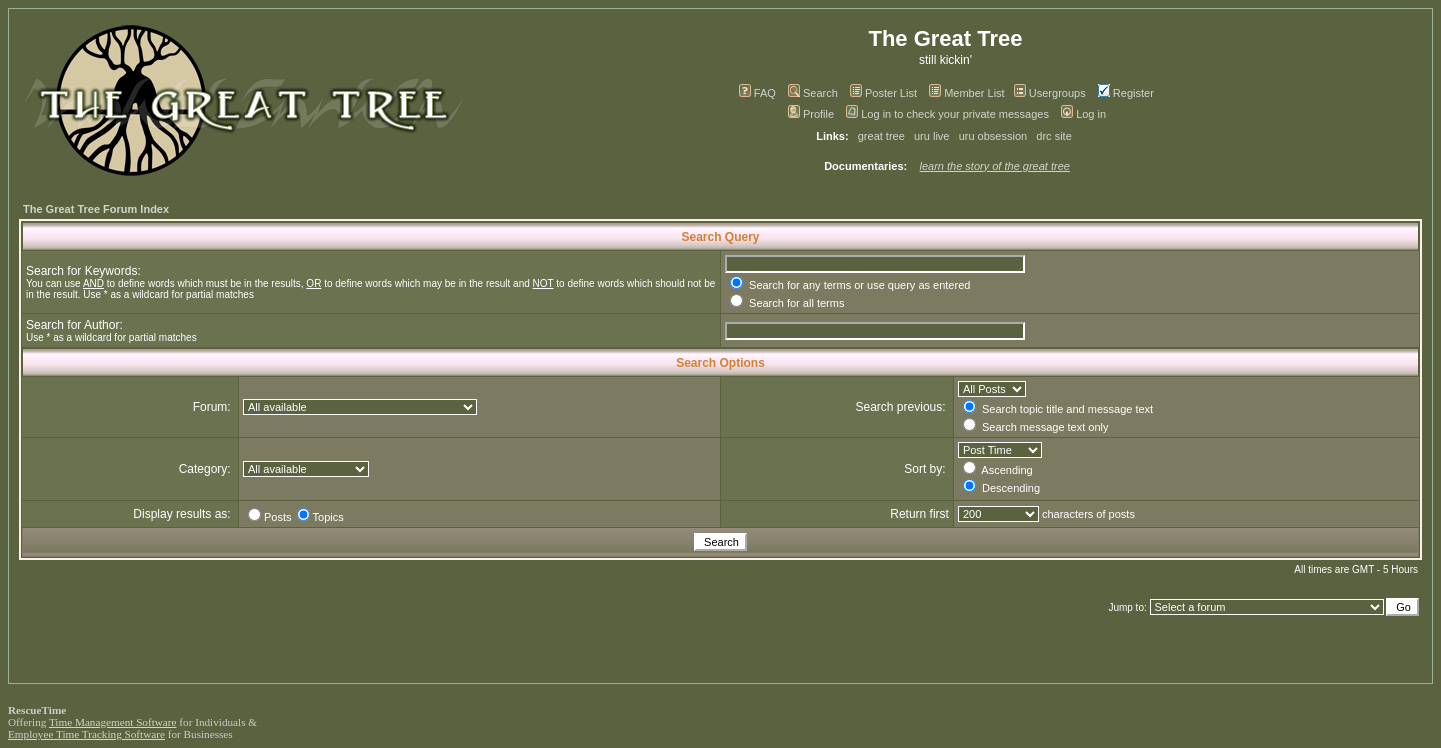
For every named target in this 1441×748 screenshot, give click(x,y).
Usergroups (1050, 93)
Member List (967, 93)
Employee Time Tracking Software (86, 734)
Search (813, 93)
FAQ (757, 93)
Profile (811, 114)
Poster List (883, 93)
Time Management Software (113, 722)
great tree (881, 136)
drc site (1053, 136)
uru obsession (993, 136)
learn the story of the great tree (995, 166)
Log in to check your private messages (947, 114)
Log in (1083, 114)
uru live (931, 136)
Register (1126, 93)
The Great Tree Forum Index (96, 209)
